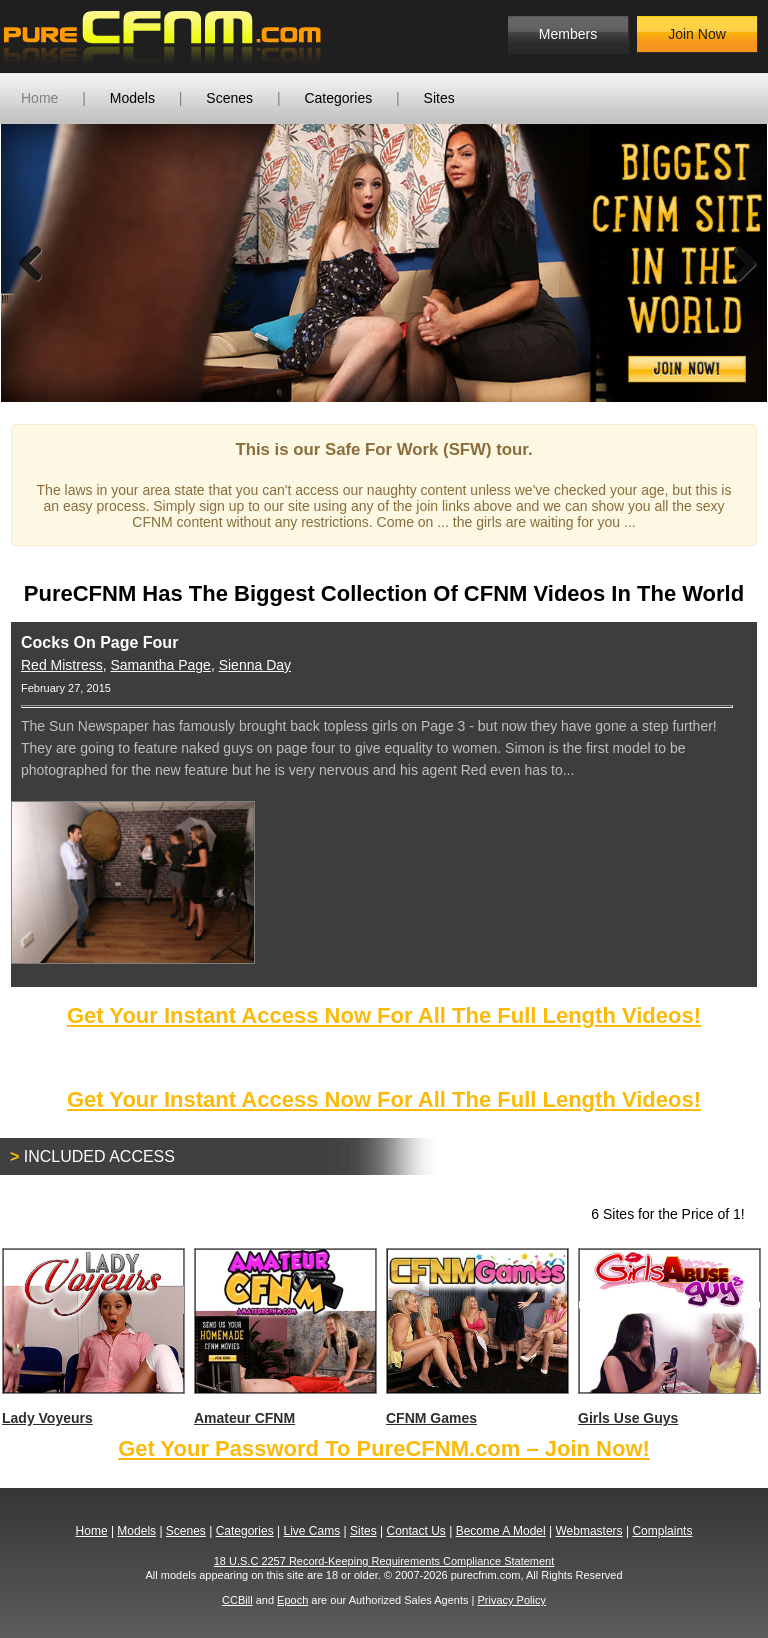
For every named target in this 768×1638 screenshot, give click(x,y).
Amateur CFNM (284, 1337)
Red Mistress (62, 665)
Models (132, 98)
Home (39, 98)
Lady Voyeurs (92, 1337)
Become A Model (501, 1531)
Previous (31, 263)
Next (737, 263)
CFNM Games (476, 1337)
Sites (439, 98)
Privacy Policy (511, 1600)
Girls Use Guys (668, 1337)
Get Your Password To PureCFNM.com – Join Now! (384, 1448)
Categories (338, 98)
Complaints (662, 1531)
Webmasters (588, 1531)
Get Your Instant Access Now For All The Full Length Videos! (384, 1015)
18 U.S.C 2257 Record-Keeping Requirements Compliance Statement (384, 1561)
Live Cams (312, 1531)
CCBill (237, 1600)
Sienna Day (255, 665)
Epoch (292, 1600)
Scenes (229, 98)
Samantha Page (160, 665)
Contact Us (415, 1531)
